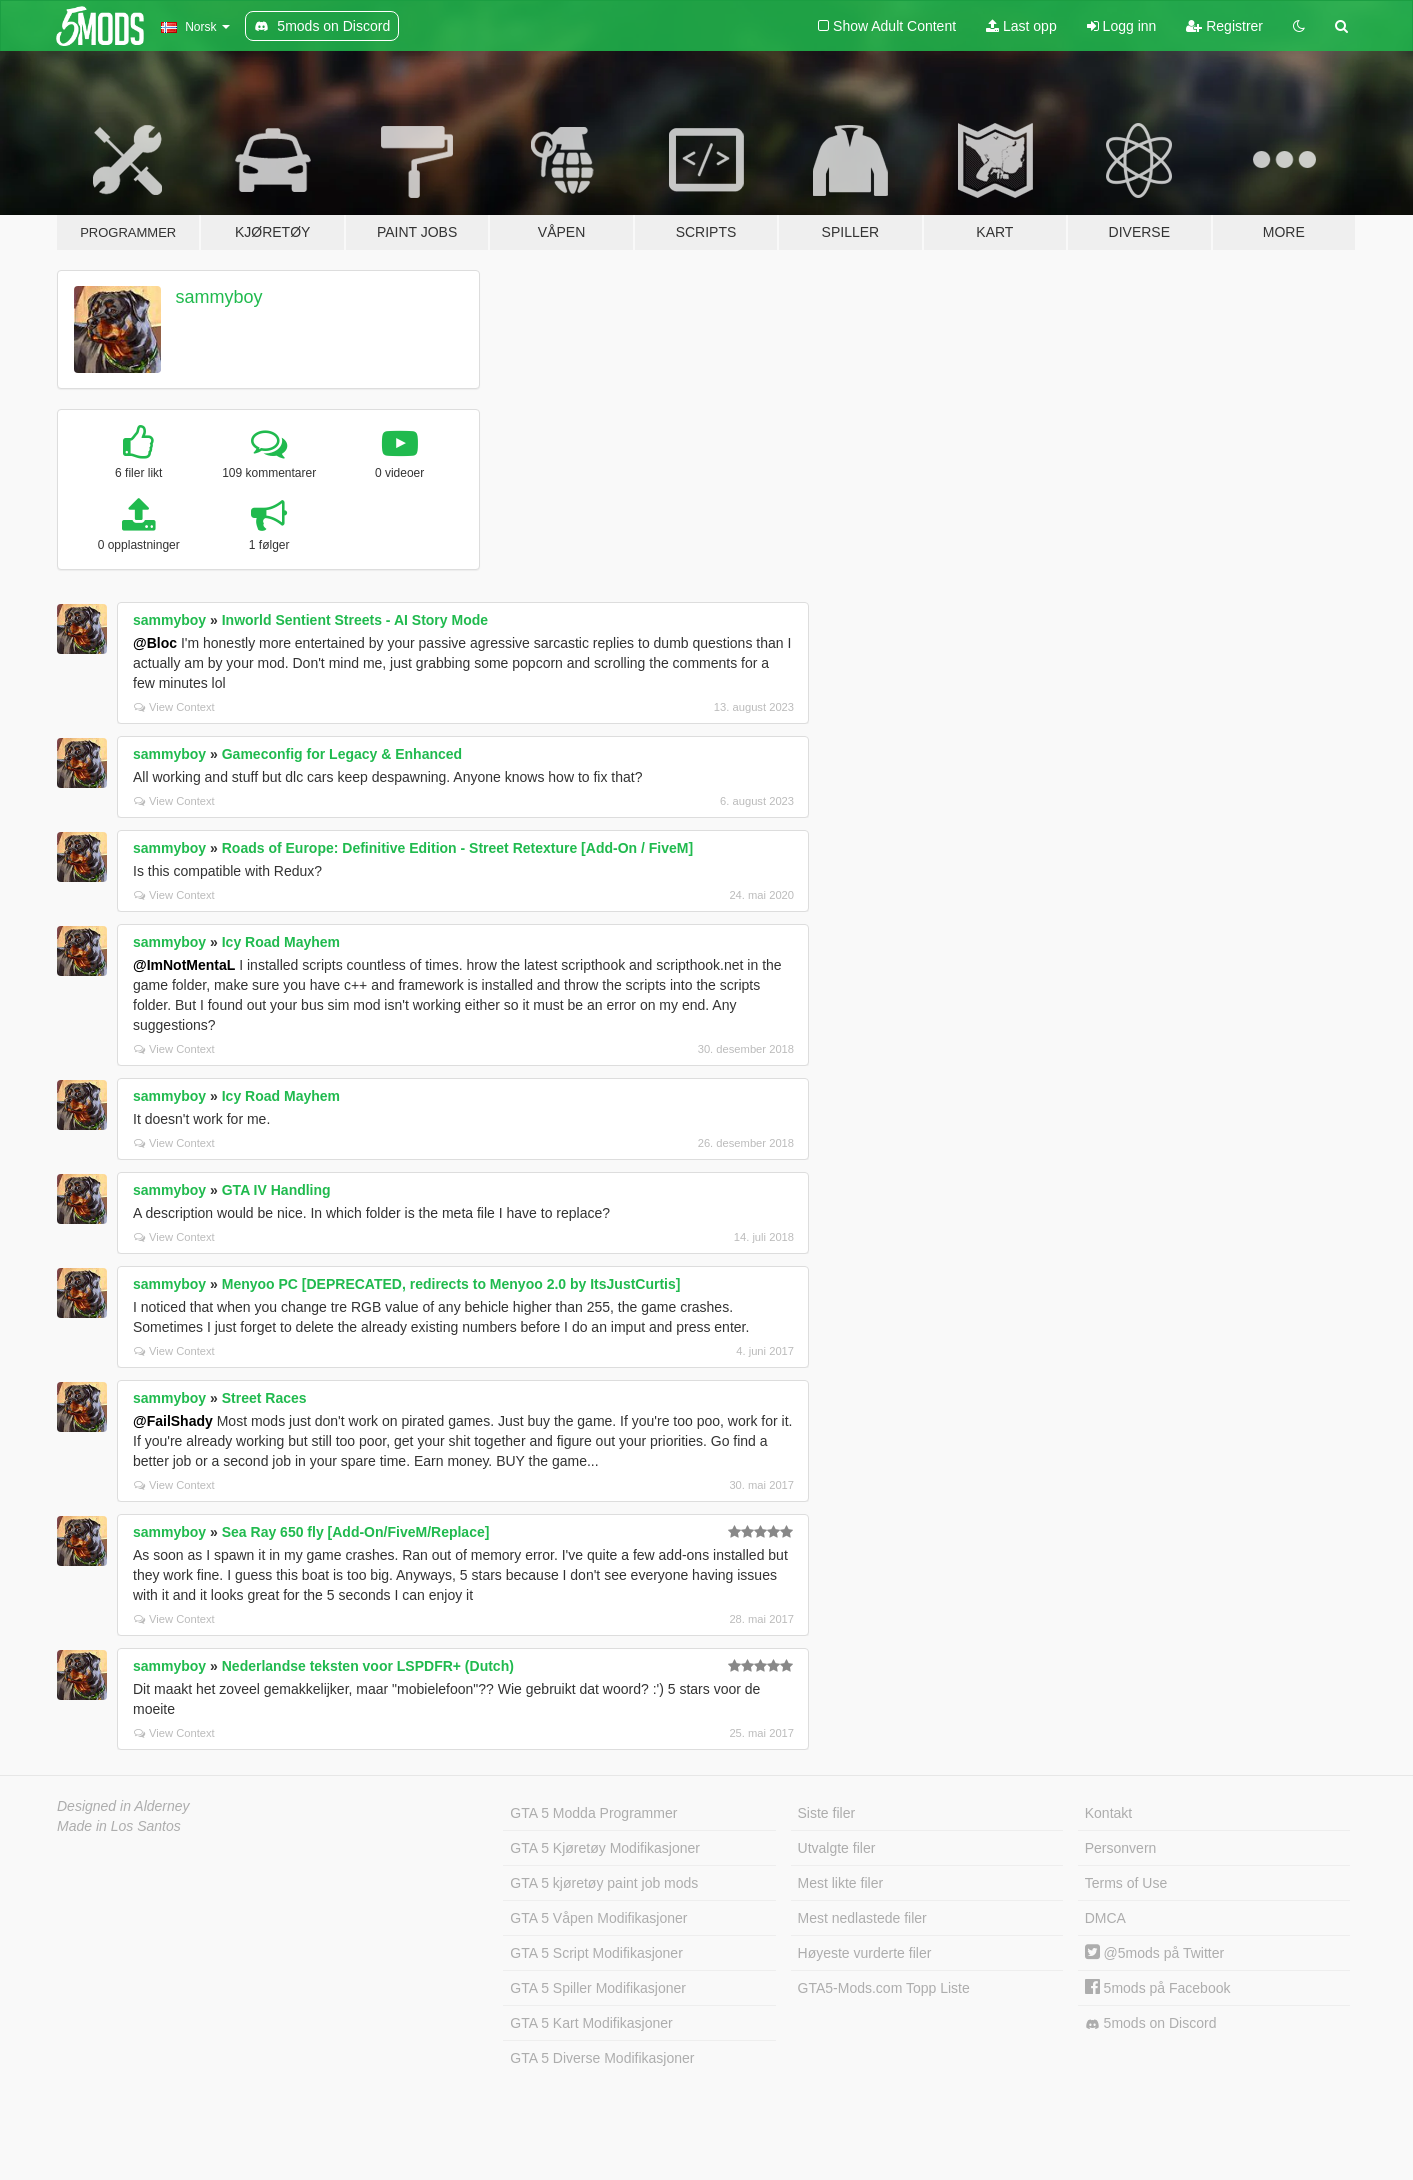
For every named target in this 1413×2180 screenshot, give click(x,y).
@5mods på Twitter (1154, 1953)
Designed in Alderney (123, 1806)
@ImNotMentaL (184, 965)
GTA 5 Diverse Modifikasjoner (602, 2058)
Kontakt (1108, 1813)
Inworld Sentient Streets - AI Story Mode (355, 620)
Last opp (1021, 26)
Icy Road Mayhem (281, 942)
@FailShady (173, 1421)
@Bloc (155, 643)
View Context (174, 707)
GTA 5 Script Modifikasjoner (596, 1953)
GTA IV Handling (276, 1190)
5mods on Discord (1151, 2023)
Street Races (264, 1398)
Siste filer (827, 1813)
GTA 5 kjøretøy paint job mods (604, 1883)
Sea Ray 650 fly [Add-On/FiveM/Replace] (356, 1532)
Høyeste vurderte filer (865, 1953)
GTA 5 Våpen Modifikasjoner (598, 1918)
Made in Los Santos (119, 1826)
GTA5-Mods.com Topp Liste (884, 1988)
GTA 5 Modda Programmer (593, 1813)
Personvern (1121, 1848)
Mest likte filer (841, 1883)
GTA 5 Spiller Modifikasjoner (598, 1988)
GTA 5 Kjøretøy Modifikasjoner (605, 1848)
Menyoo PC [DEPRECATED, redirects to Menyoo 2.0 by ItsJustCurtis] (451, 1284)
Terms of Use (1126, 1883)
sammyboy (219, 297)
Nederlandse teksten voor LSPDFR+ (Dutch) (368, 1666)
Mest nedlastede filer (862, 1918)
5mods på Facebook (1158, 1988)
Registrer (1224, 26)
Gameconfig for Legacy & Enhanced (342, 754)
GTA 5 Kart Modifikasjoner (591, 2023)
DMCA (1105, 1918)
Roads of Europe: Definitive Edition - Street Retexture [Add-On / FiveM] (457, 848)
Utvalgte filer (837, 1848)
